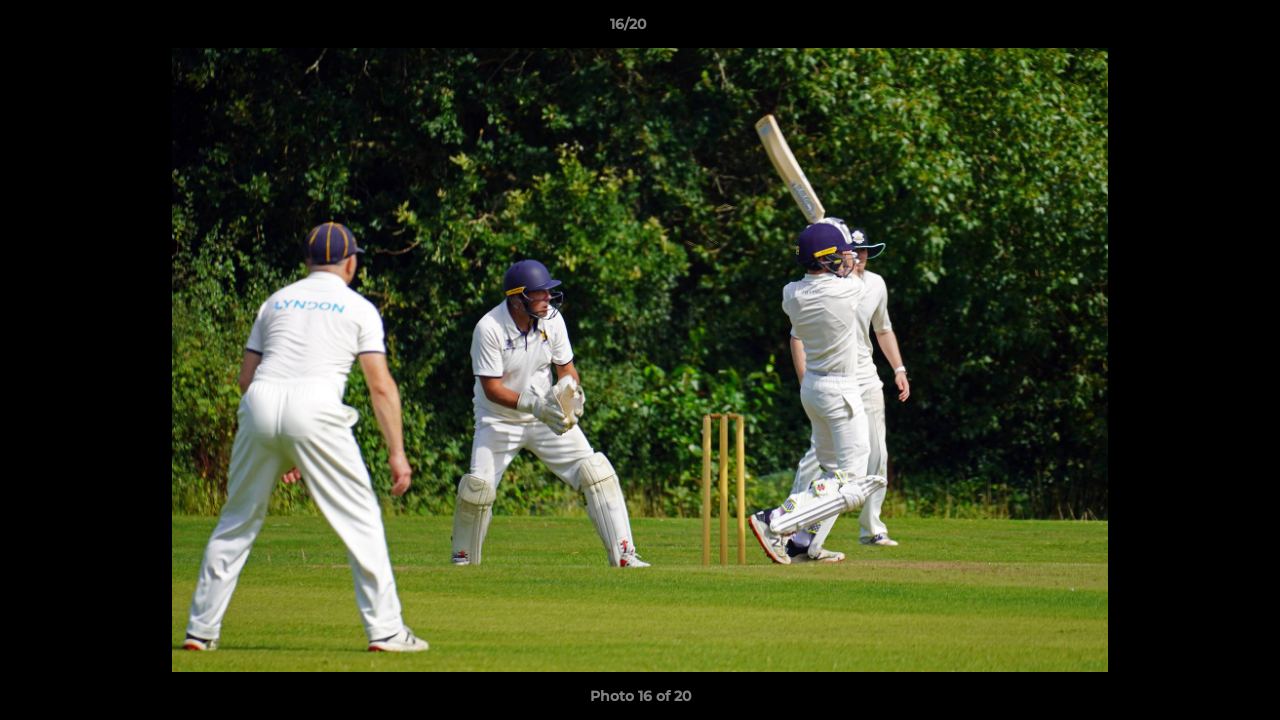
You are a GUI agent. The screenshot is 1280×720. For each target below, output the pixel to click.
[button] (1196, 29)
